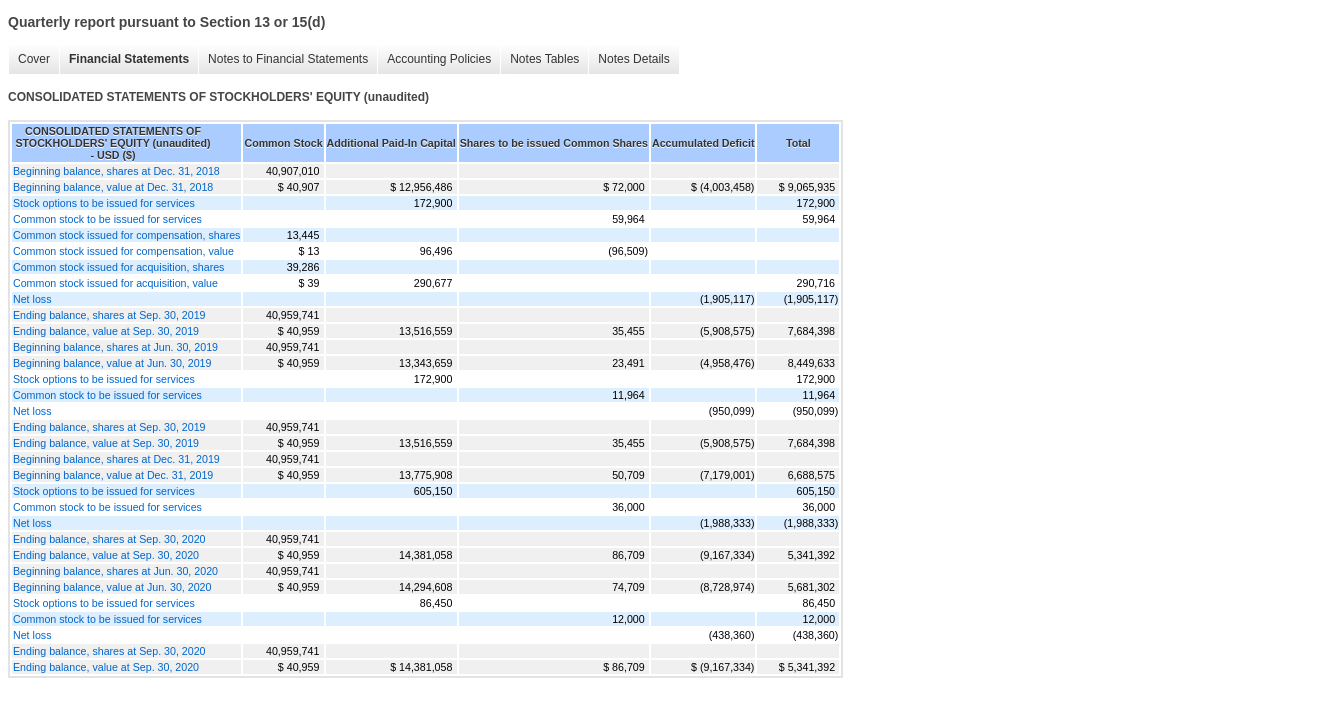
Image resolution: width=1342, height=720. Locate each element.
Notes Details (633, 59)
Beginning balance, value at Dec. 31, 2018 (113, 187)
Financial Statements (129, 59)
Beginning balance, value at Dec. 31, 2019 (113, 475)
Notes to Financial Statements (288, 59)
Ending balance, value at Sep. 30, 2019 (106, 331)
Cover (34, 59)
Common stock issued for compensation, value (123, 251)
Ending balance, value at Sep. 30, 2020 (106, 555)
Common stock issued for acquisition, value (115, 283)
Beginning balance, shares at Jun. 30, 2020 (115, 571)
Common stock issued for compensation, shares (126, 235)
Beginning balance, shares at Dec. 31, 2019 (116, 459)
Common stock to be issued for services (107, 219)
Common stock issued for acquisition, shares (118, 267)
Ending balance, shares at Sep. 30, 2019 (109, 315)
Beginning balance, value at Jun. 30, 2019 (112, 363)
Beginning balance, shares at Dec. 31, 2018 (116, 171)
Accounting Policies (439, 59)
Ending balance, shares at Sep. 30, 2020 (109, 539)
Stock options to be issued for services (104, 203)
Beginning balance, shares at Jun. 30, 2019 (115, 347)
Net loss (32, 299)
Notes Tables (544, 59)
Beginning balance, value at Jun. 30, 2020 (112, 587)
